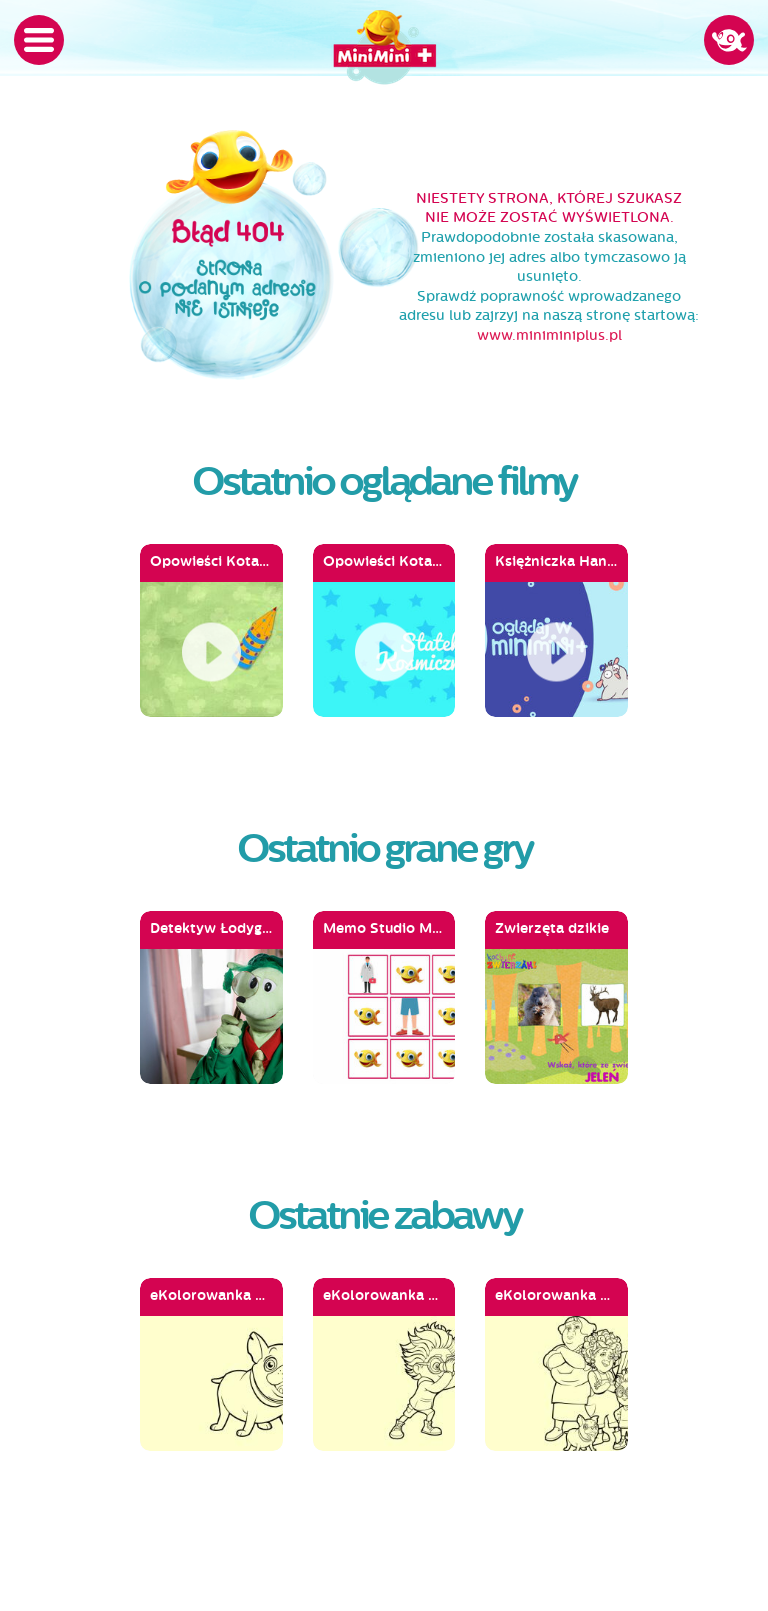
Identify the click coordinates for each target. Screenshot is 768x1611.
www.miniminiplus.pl (549, 335)
